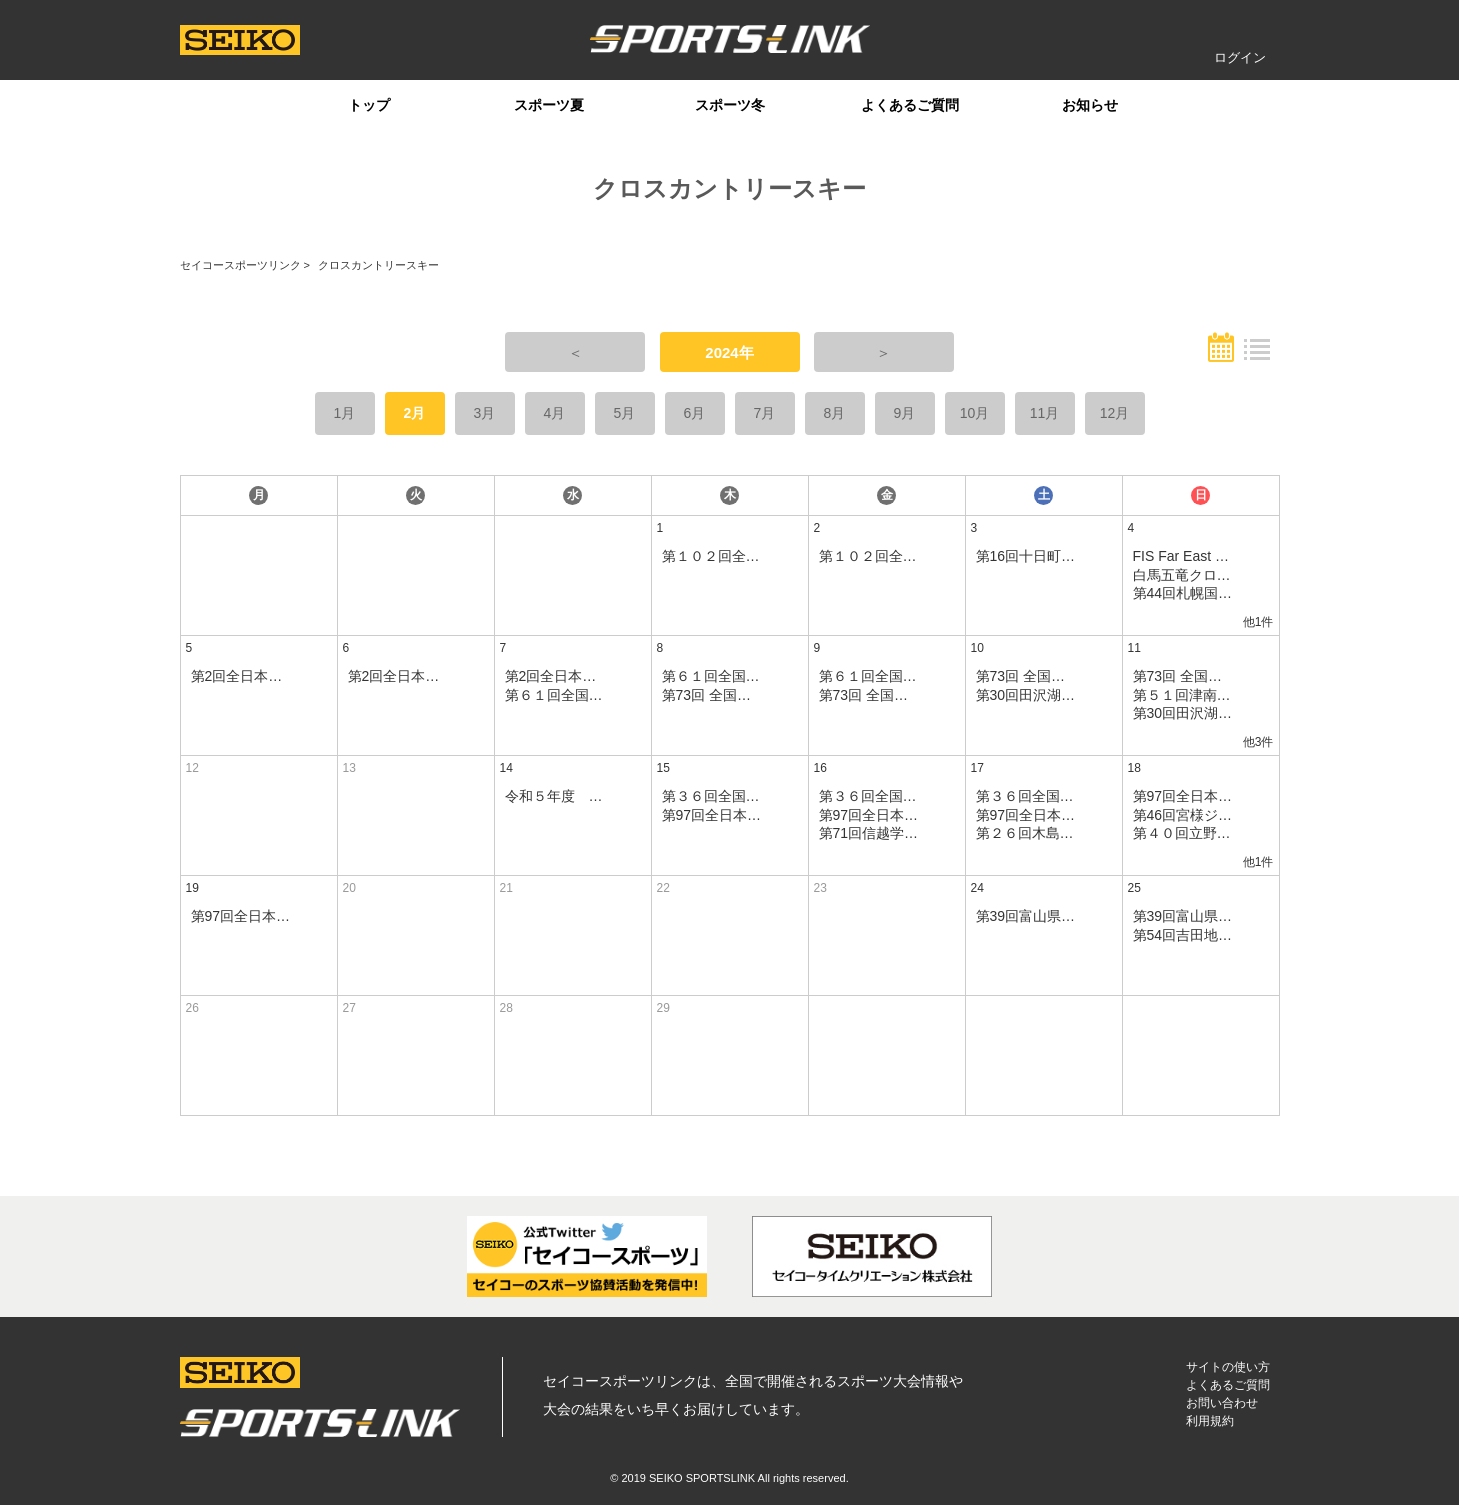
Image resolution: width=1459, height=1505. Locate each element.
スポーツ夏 (549, 105)
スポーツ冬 (730, 105)
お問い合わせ (1222, 1403)
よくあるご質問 (910, 105)
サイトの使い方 (1228, 1367)
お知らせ (1090, 105)
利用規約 (1210, 1421)
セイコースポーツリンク (240, 265)
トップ (369, 105)
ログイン (1240, 57)
